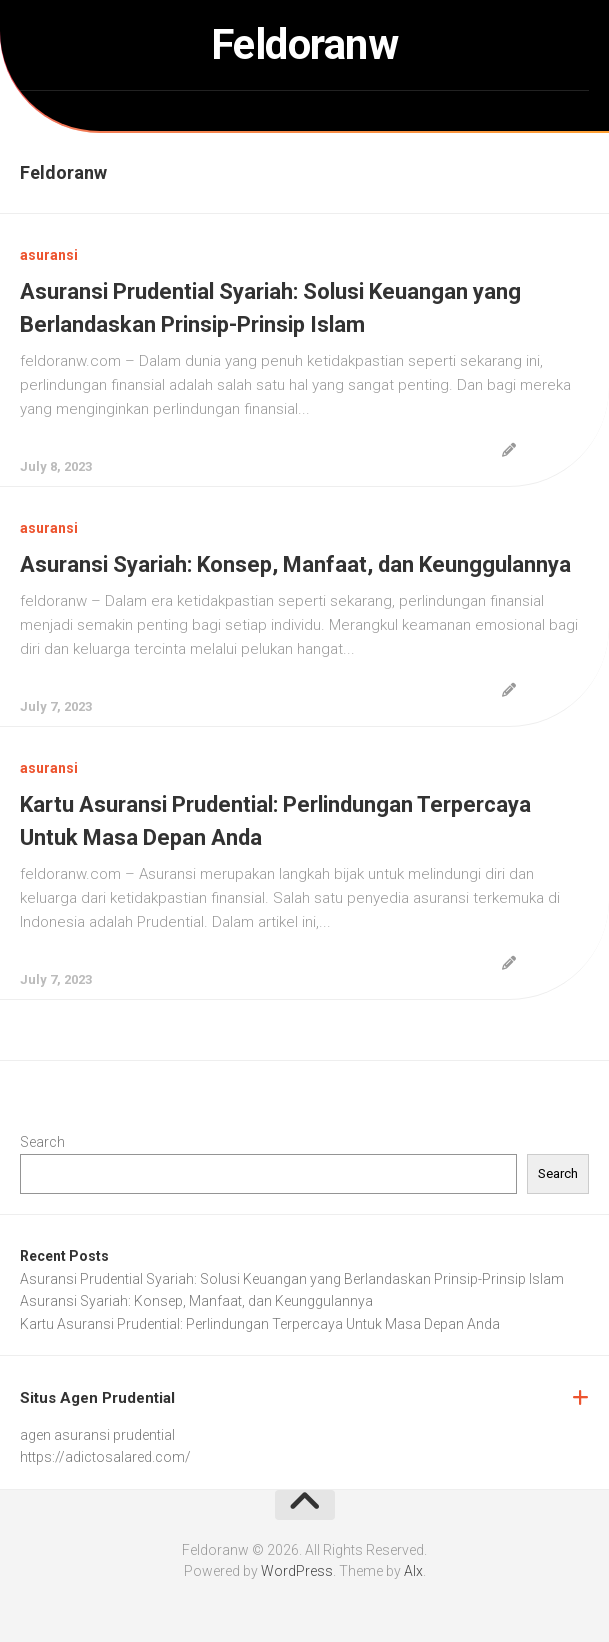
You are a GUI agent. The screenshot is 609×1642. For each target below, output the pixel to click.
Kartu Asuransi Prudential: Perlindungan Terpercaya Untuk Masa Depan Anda (260, 1324)
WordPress (297, 1571)
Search (42, 1142)
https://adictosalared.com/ (105, 1457)
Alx (413, 1571)
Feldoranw (305, 44)
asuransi (49, 255)
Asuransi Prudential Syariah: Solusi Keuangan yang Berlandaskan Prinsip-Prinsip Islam (292, 1279)
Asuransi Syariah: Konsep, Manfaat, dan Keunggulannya (295, 564)
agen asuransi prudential (97, 1435)
